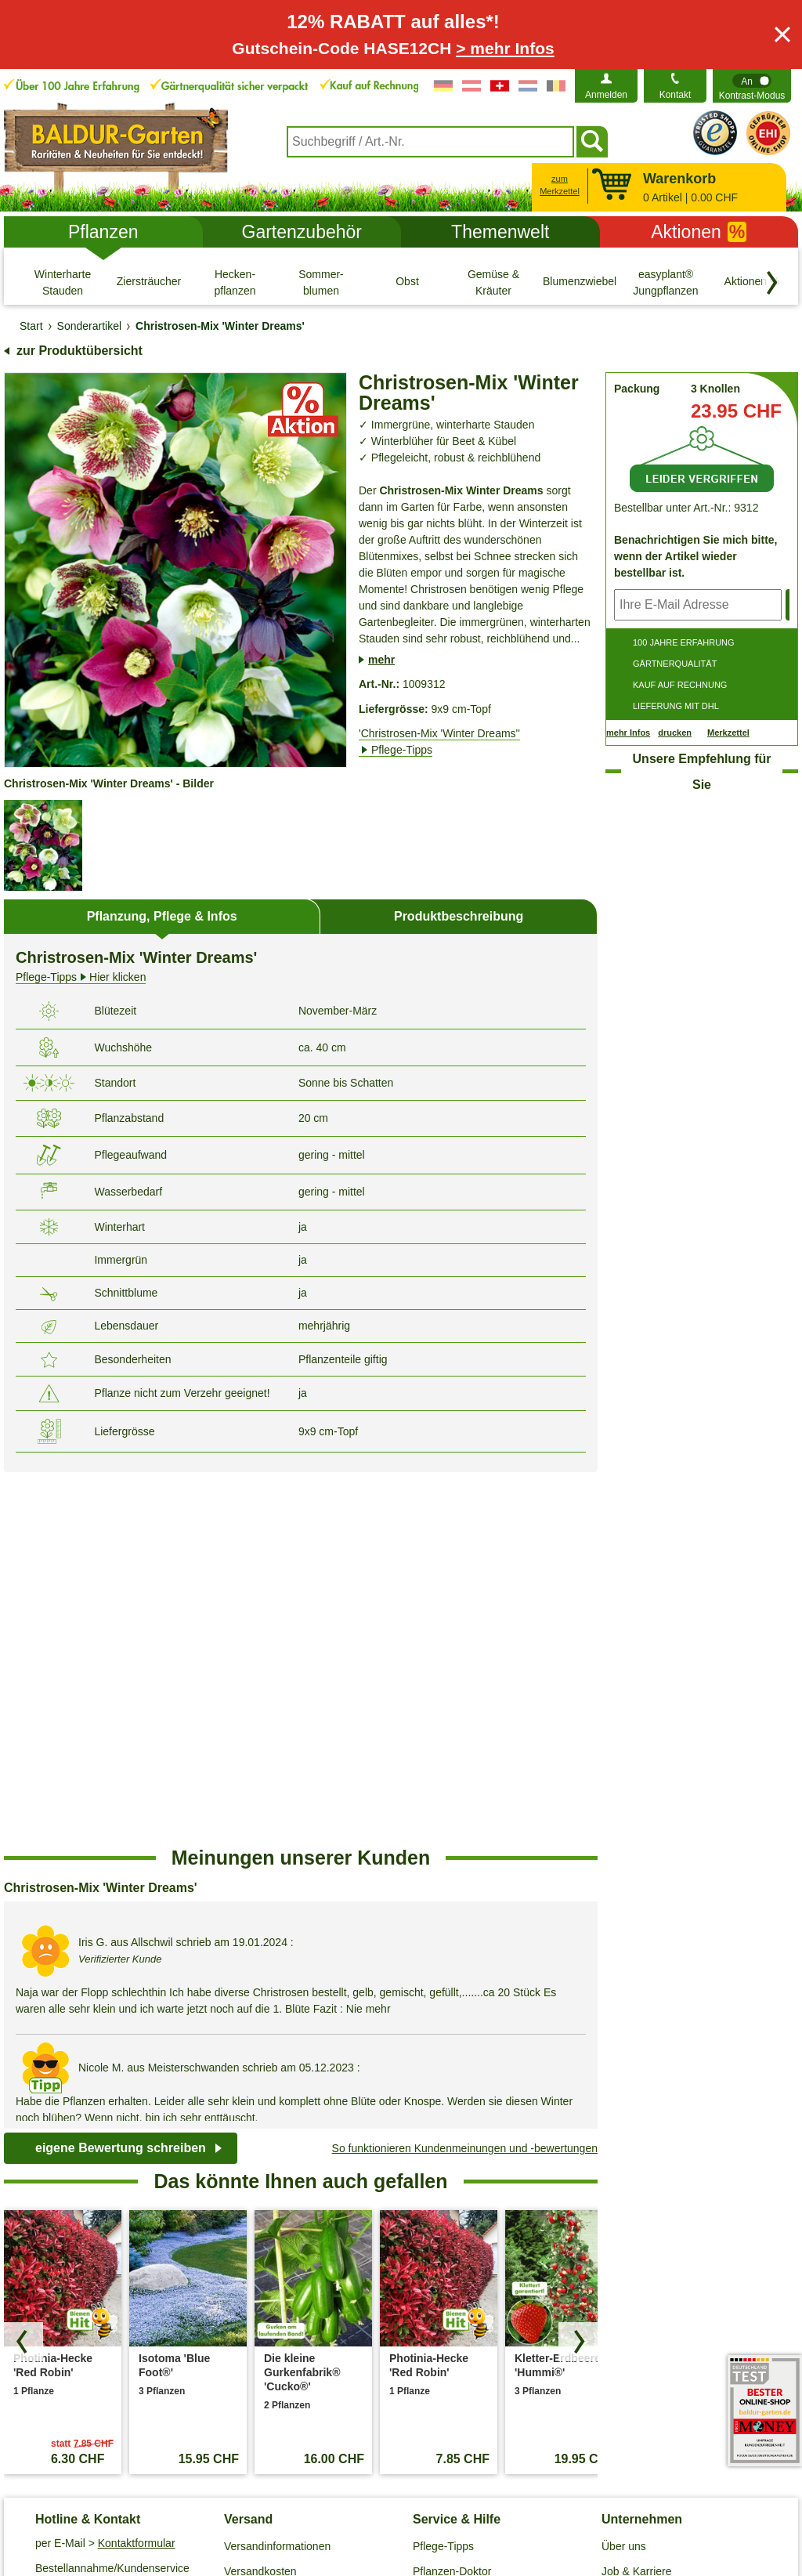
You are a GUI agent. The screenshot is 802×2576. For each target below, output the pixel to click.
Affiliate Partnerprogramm (664, 2222)
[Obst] (407, 282)
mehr (381, 659)
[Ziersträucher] (149, 282)
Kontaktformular (136, 2169)
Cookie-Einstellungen (304, 2495)
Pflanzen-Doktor (452, 2197)
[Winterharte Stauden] (63, 282)
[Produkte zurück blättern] (23, 1968)
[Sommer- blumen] (321, 282)
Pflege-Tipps (443, 2172)
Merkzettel (728, 733)
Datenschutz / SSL (185, 2495)
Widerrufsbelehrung (502, 2495)
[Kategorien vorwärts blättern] (772, 282)
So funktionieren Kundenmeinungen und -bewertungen (465, 1775)
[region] (301, 1642)
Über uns (624, 2172)
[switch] (752, 86)
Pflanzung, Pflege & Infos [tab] (162, 916)
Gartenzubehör (302, 232)
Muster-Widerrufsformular (638, 2495)
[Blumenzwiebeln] (579, 282)
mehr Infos (628, 732)
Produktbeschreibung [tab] (458, 916)
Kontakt (675, 94)
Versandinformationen (277, 2172)
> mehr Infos (505, 48)
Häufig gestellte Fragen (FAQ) (485, 2222)
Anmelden (606, 94)
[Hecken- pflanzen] (235, 282)
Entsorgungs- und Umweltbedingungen (274, 2232)
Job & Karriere (636, 2197)
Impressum (405, 2495)
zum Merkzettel (560, 185)
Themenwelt (500, 232)
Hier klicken (81, 977)
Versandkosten (260, 2197)
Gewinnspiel (442, 2247)
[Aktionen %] (752, 282)
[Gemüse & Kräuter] (493, 282)
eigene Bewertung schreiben (120, 1775)
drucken (675, 732)
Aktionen (698, 232)
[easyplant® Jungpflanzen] (666, 282)
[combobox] (430, 141)
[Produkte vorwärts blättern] (578, 1968)
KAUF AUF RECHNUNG (680, 684)
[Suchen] (592, 141)
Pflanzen (103, 232)
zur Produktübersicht (79, 350)
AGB (109, 2495)
